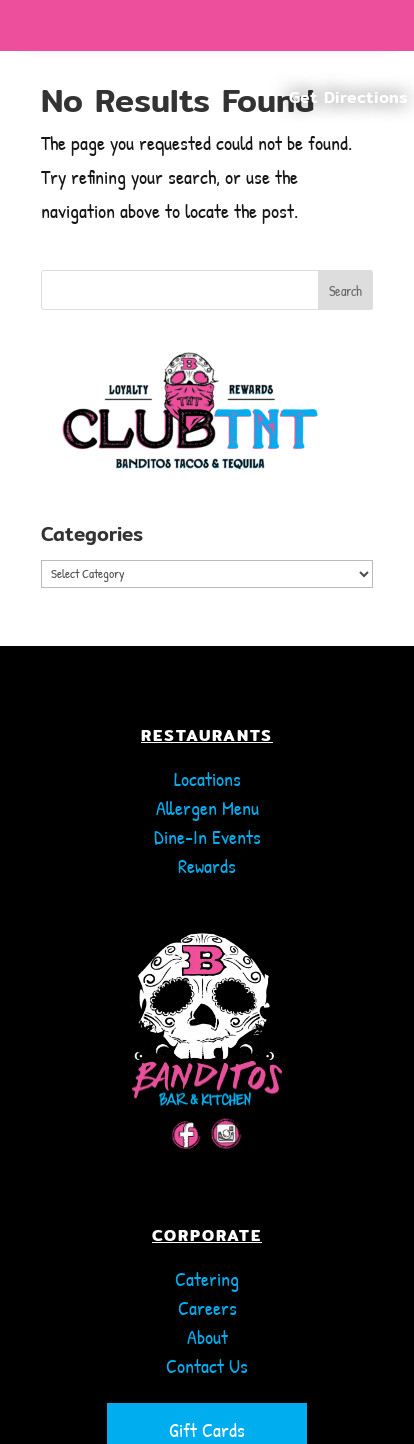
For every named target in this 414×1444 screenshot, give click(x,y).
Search (345, 290)
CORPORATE (207, 1196)
